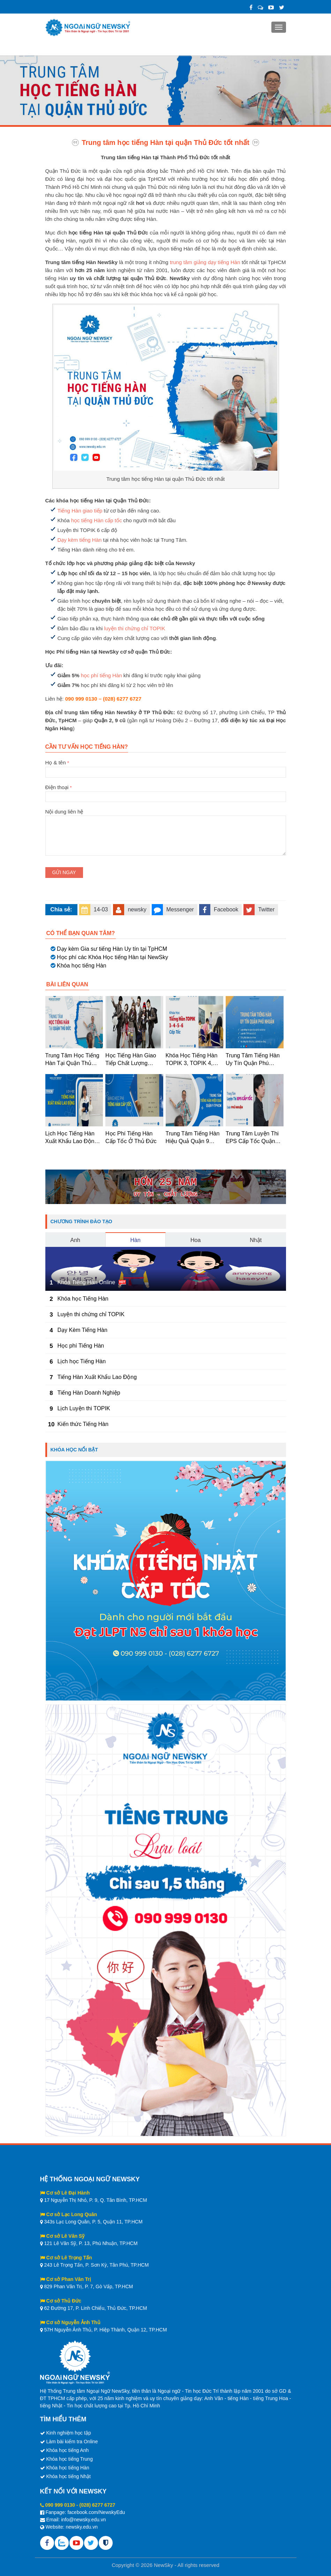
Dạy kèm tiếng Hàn (80, 540)
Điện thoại (165, 792)
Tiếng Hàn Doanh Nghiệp (89, 1393)
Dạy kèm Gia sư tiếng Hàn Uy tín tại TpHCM (112, 949)
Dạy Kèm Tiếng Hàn (82, 1330)
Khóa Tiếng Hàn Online (86, 1282)
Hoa (195, 1240)
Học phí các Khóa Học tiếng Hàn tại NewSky (112, 957)
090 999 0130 (60, 2505)
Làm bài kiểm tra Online (72, 2441)
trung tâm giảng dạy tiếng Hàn (205, 262)
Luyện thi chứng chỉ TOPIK (91, 1314)
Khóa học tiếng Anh (67, 2450)
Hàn (135, 1240)
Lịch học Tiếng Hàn (82, 1361)
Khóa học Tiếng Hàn (83, 1299)
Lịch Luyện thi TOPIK (84, 1408)
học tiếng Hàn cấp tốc (96, 520)
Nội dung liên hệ (165, 816)
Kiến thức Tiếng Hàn (83, 1424)
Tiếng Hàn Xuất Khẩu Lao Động (97, 1377)
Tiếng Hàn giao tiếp (80, 511)
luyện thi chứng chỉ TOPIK (134, 628)
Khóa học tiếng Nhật (68, 2476)
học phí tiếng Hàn (101, 675)
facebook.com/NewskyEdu (96, 2512)
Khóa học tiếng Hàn (81, 966)
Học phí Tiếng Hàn (81, 1346)
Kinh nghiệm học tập (68, 2433)
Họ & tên (165, 767)
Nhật (256, 1240)
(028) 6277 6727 (97, 2505)
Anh (75, 1240)
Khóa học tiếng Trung (69, 2459)
